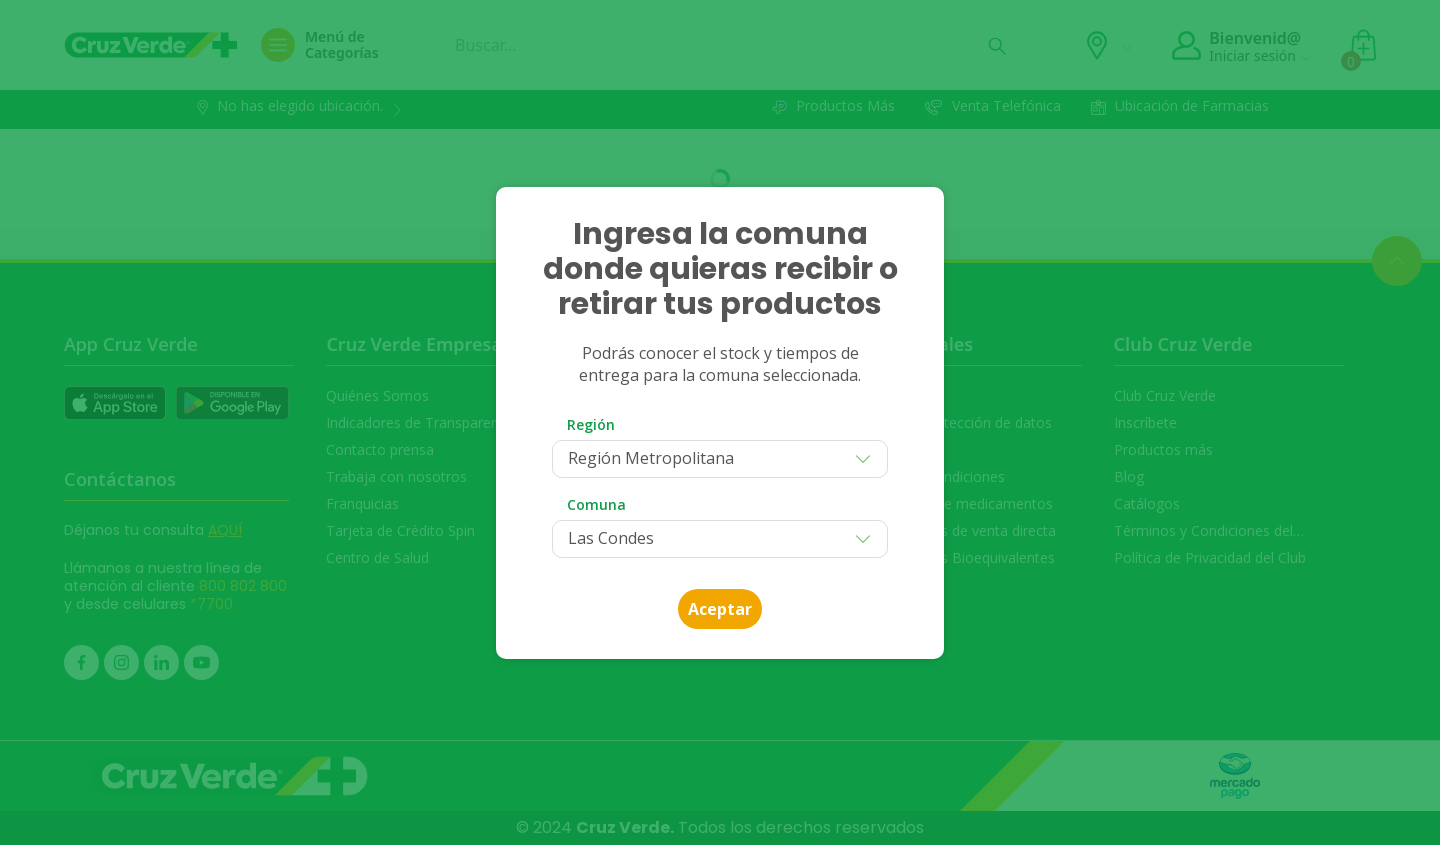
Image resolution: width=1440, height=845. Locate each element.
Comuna (596, 504)
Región (591, 424)
